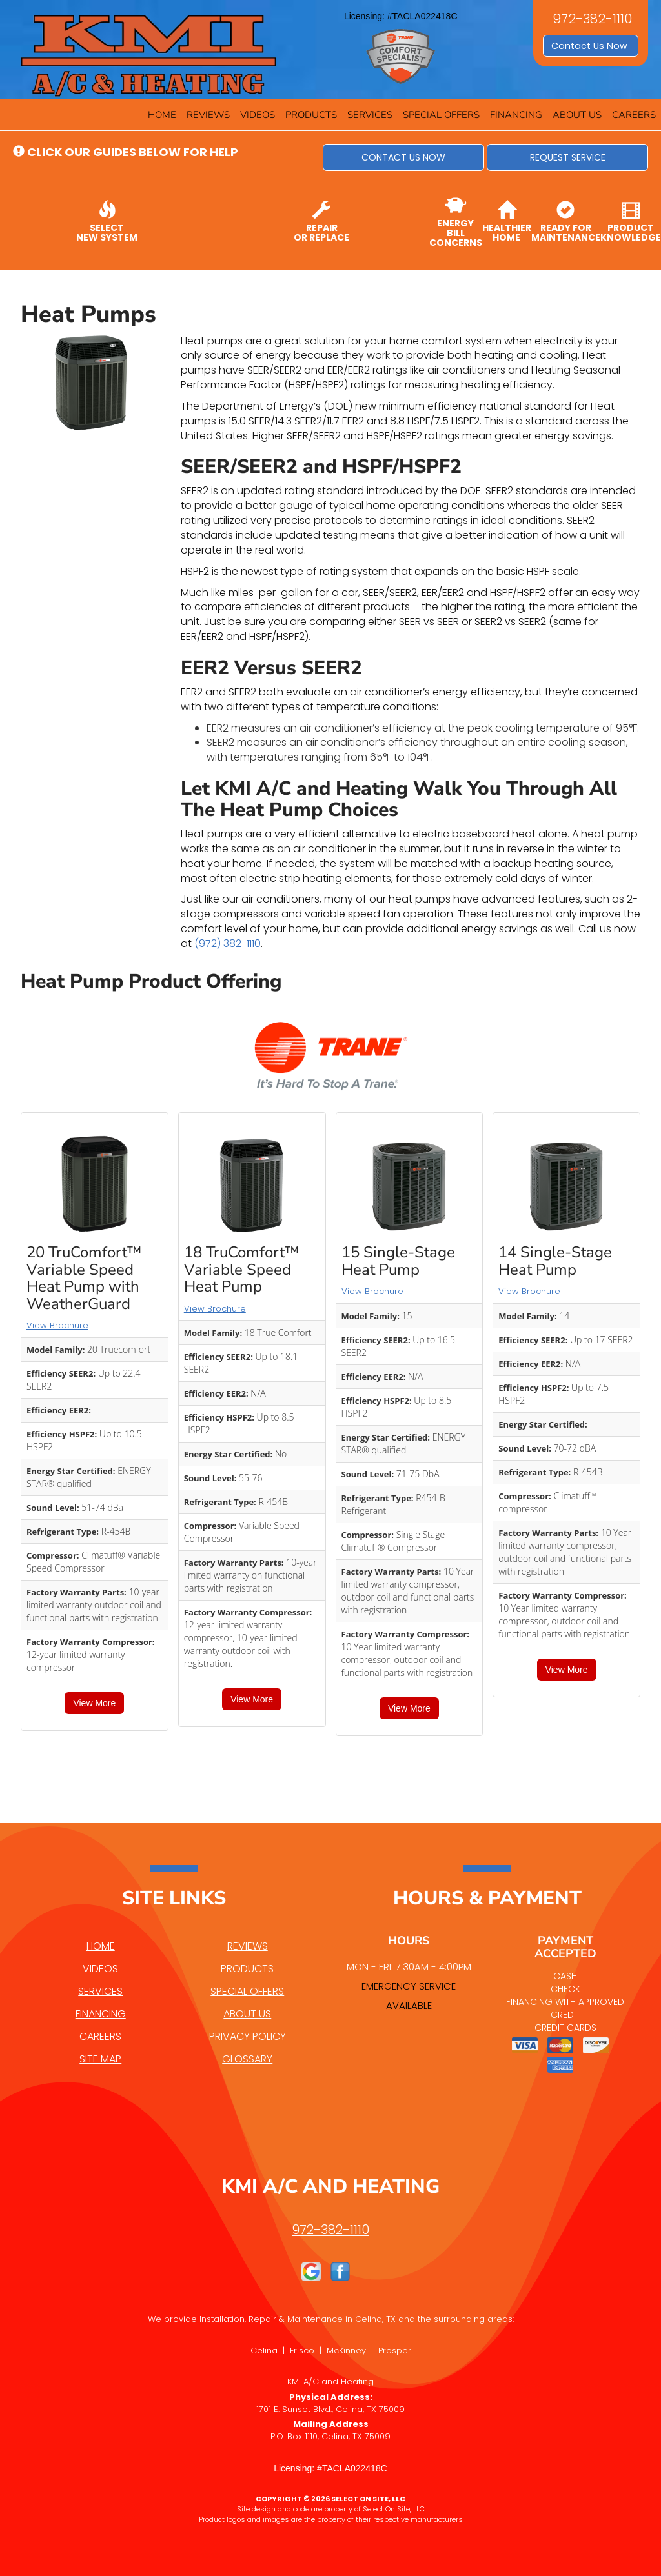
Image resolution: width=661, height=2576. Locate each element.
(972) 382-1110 (227, 943)
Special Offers (441, 114)
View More (94, 1703)
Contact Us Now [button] (590, 45)
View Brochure (57, 1325)
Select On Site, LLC (368, 2498)
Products (311, 114)
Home (162, 114)
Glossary (247, 2059)
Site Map (100, 2059)
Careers (634, 114)
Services (369, 114)
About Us (577, 114)
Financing (516, 114)
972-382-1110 (330, 2230)
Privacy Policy (247, 2036)
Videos (257, 114)
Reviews (208, 114)
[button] (403, 157)
